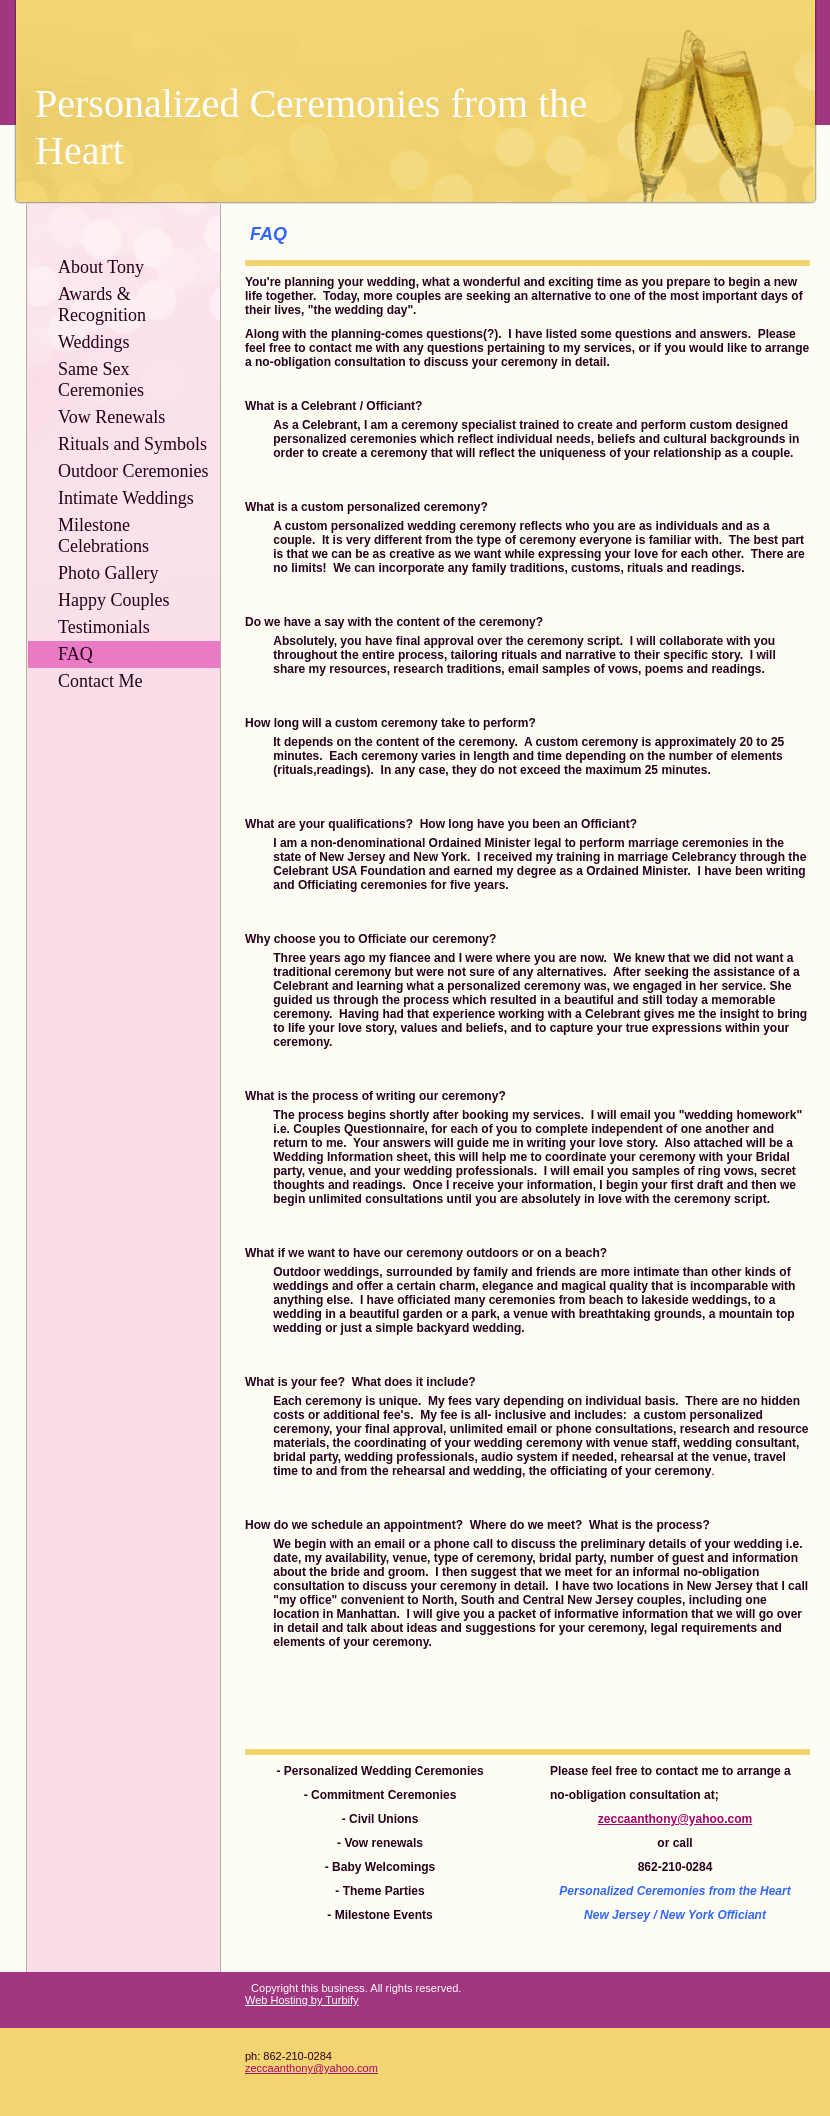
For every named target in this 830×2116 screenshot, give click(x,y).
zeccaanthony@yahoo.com (311, 2068)
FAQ (75, 654)
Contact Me (100, 681)
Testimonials (104, 627)
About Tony (101, 267)
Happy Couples (114, 600)
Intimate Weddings (126, 498)
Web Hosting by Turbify (302, 2000)
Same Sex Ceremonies (101, 379)
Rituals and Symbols (132, 444)
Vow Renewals (111, 417)
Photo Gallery (108, 573)
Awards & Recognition (102, 304)
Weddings (94, 342)
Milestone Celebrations (103, 535)
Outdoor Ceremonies (133, 471)
